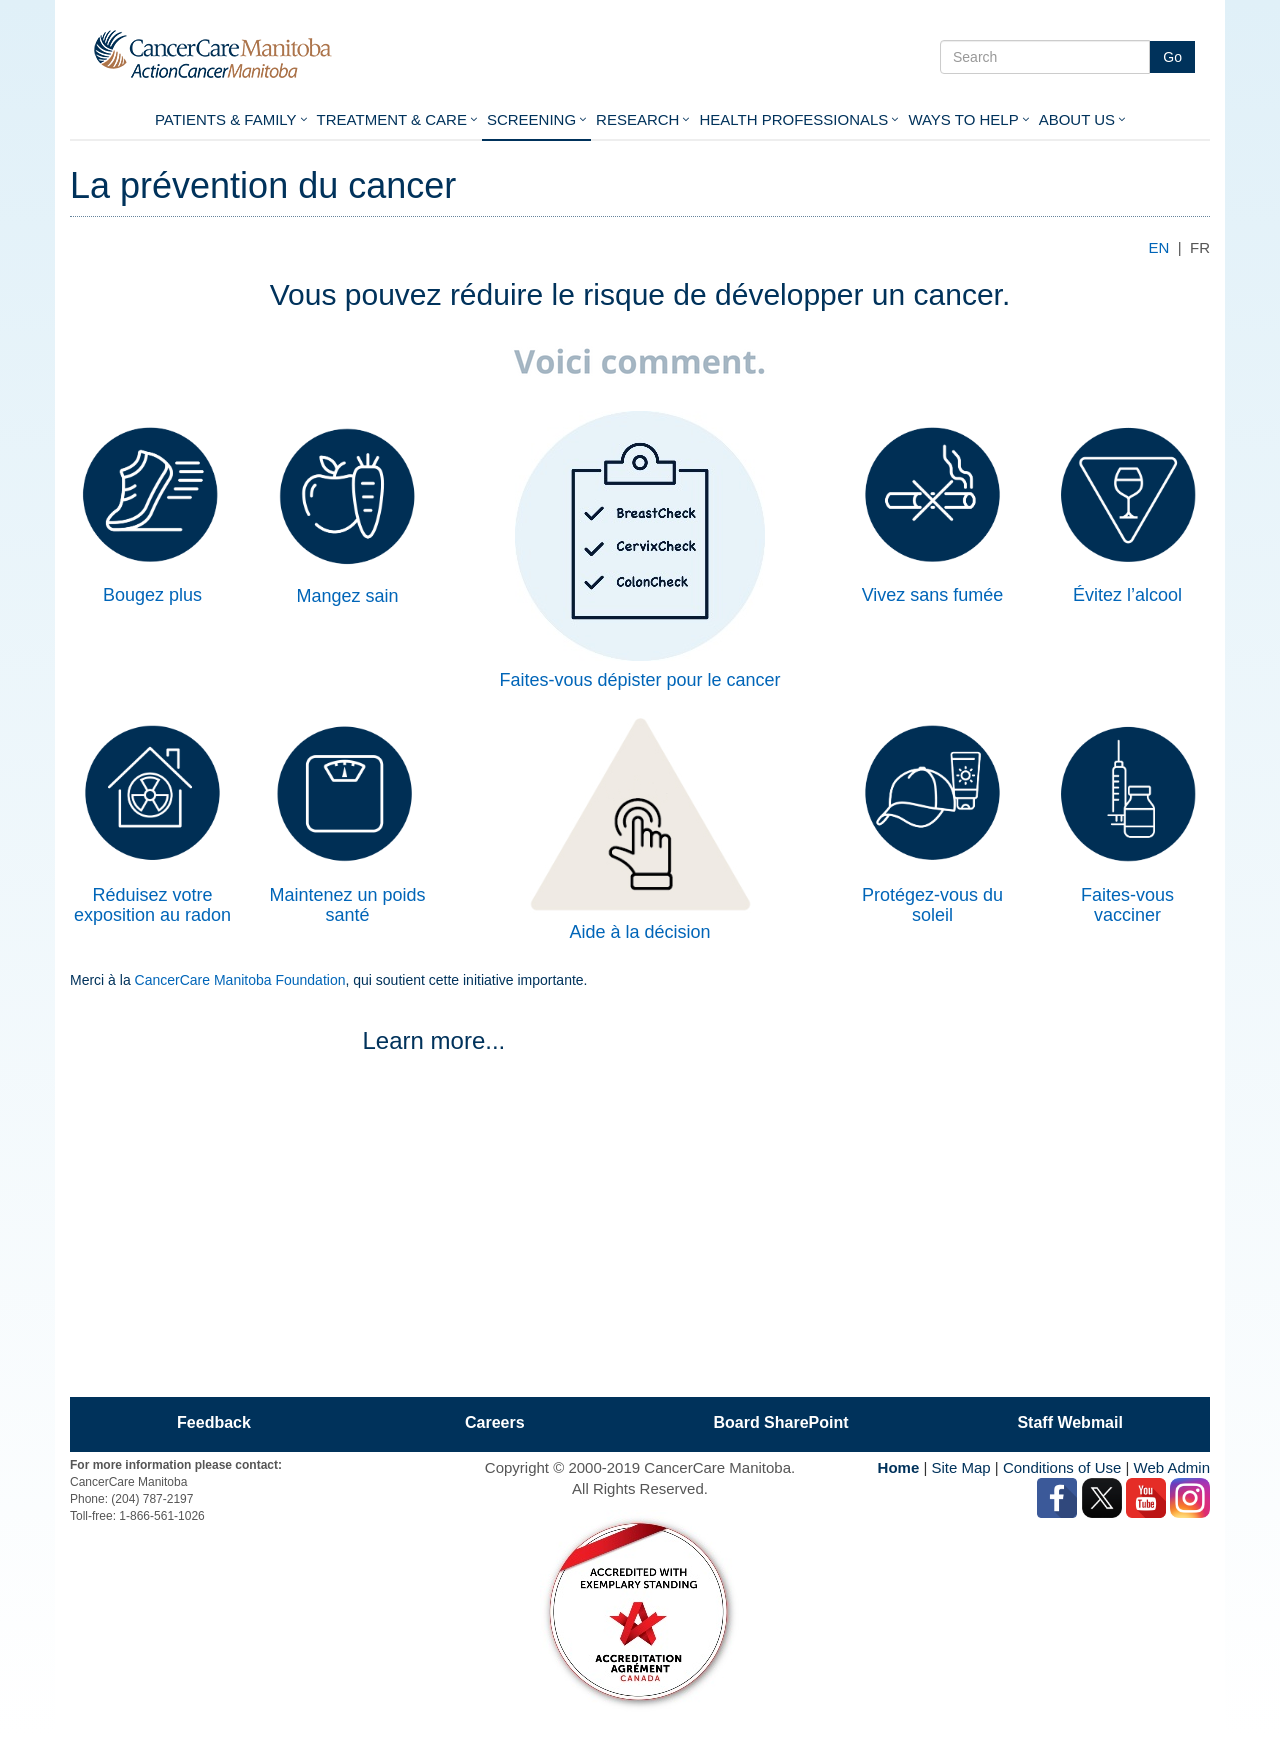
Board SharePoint (780, 1422)
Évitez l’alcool (1127, 595)
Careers (495, 1422)
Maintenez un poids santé (347, 905)
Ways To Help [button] (963, 119)
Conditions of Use (1062, 1467)
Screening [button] (531, 119)
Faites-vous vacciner (1127, 905)
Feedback (214, 1422)
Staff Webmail (1070, 1422)
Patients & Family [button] (226, 119)
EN (1159, 247)
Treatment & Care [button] (392, 119)
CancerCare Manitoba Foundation (240, 980)
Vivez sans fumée (933, 595)
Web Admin (1172, 1467)
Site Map (960, 1467)
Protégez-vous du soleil (932, 905)
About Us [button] (1077, 119)
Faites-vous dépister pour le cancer (639, 680)
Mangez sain (347, 596)
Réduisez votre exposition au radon (152, 905)
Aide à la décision (639, 932)
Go (1172, 57)
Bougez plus (152, 595)
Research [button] (637, 119)
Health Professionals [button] (793, 119)
